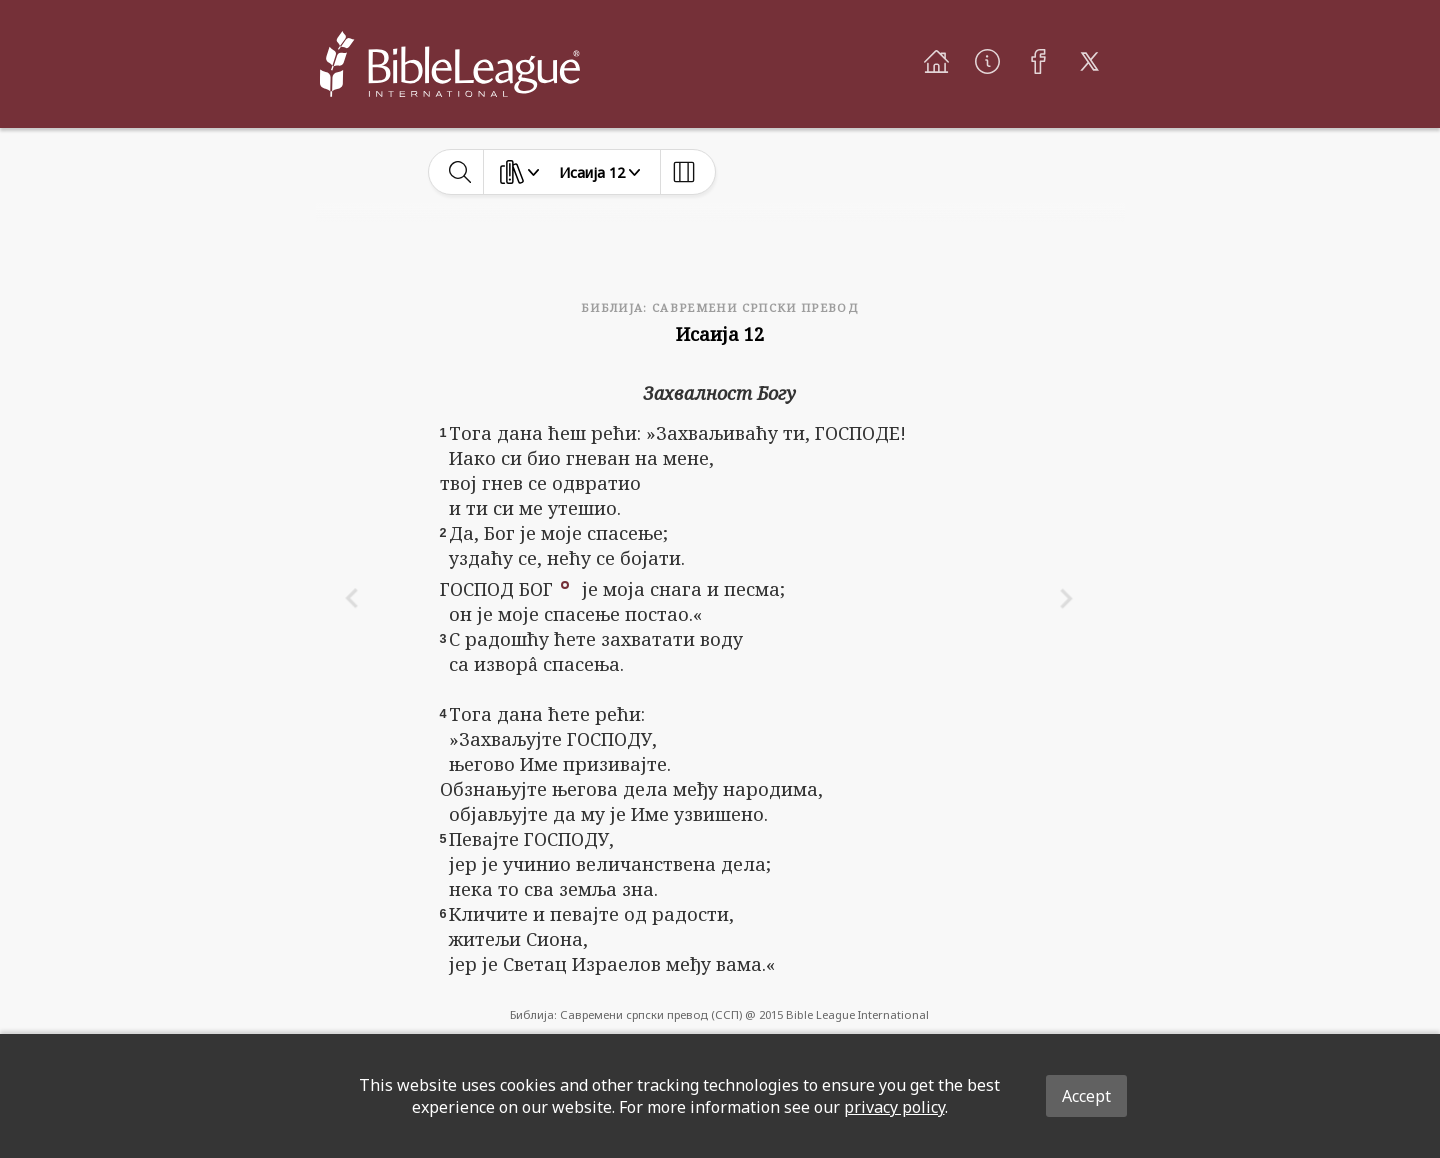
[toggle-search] (460, 172)
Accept (1086, 1096)
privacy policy (894, 1107)
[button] (565, 583)
